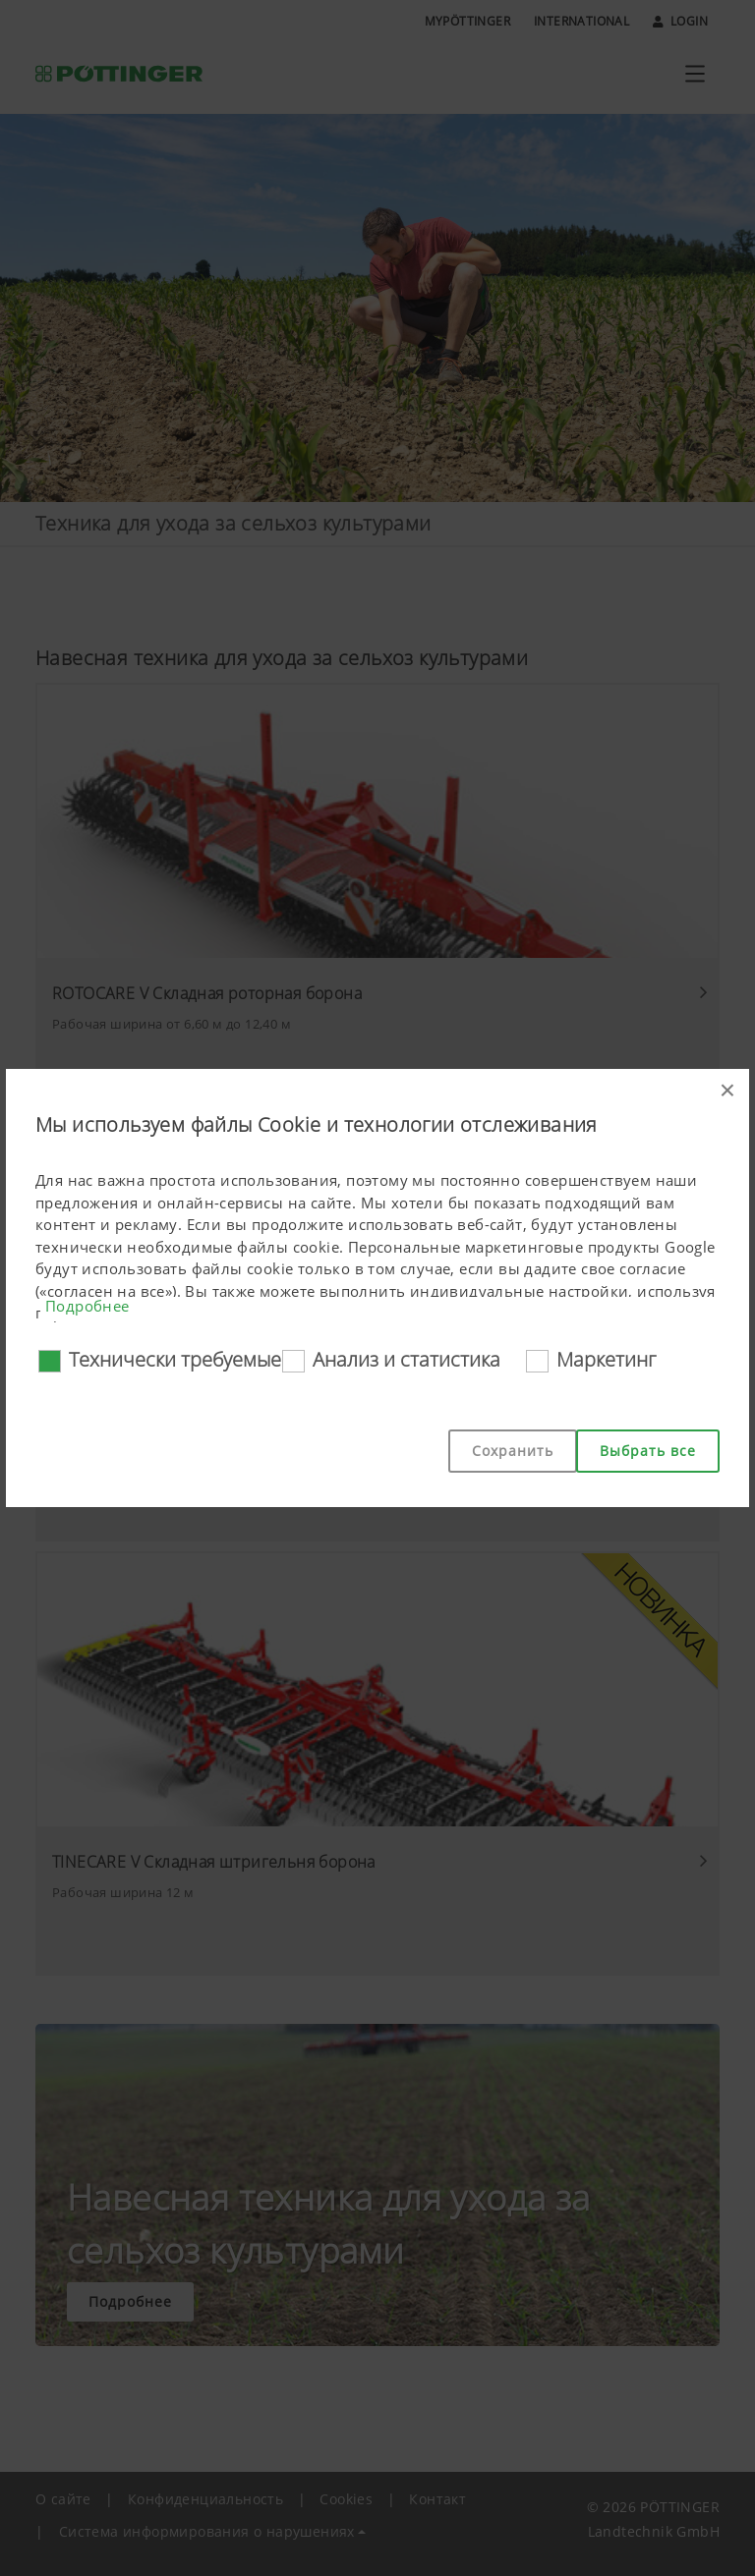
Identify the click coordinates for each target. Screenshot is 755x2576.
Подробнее (87, 1306)
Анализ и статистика (406, 1359)
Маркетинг (606, 1359)
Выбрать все (648, 1450)
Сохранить (512, 1450)
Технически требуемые (175, 1359)
